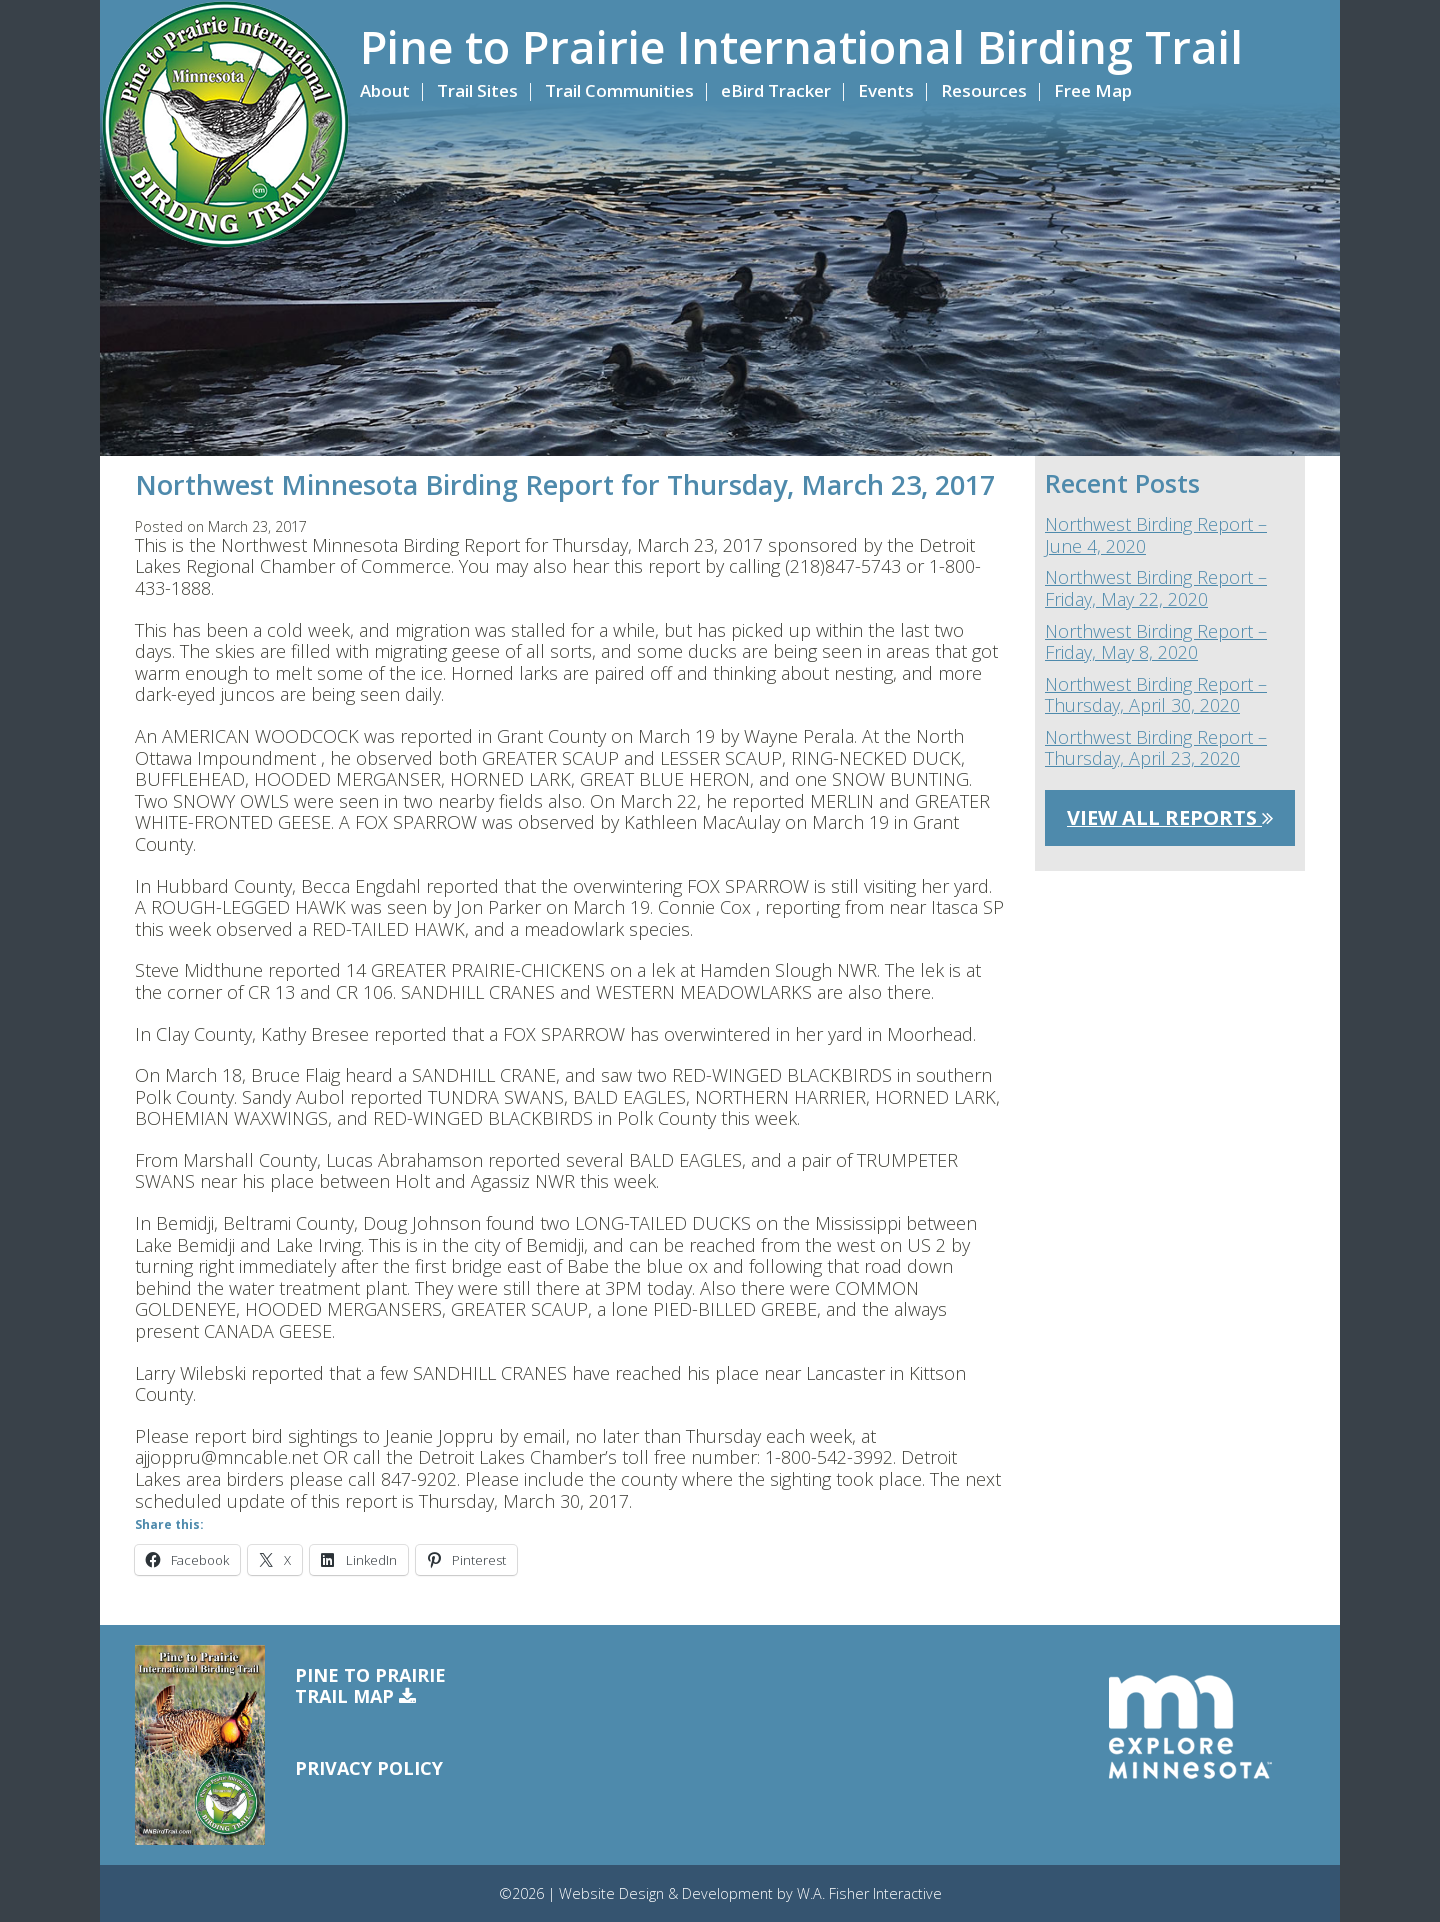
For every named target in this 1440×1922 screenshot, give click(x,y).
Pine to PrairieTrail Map (370, 1686)
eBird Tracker (776, 90)
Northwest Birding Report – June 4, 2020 (1156, 535)
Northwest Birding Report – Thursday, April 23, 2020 (1156, 748)
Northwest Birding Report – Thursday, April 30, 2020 (1156, 695)
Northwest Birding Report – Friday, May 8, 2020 (1156, 642)
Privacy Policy (369, 1768)
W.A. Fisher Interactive (869, 1893)
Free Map (1093, 90)
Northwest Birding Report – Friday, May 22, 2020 (1156, 588)
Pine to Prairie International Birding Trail (801, 47)
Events (886, 90)
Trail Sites (477, 90)
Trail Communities (619, 90)
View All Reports (1170, 817)
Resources (984, 90)
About (385, 90)
